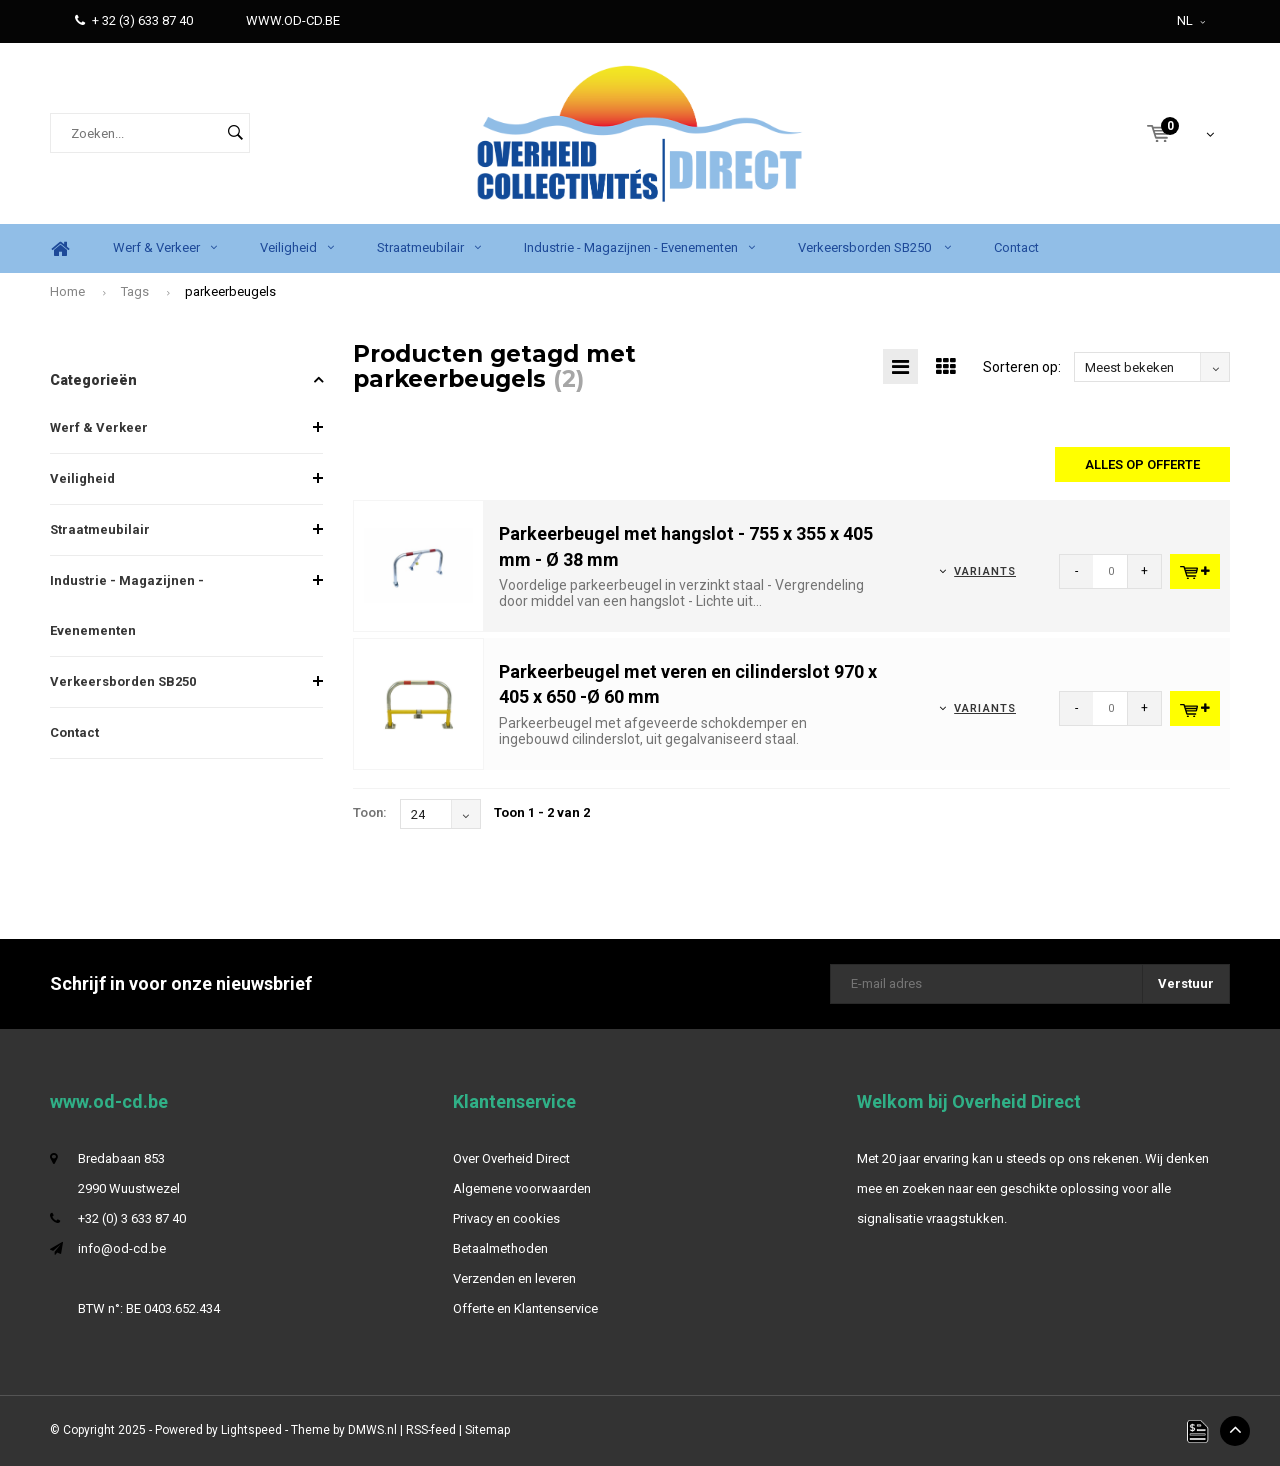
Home (60, 248)
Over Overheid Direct (511, 1158)
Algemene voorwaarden (522, 1188)
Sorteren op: (1022, 367)
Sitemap (487, 1430)
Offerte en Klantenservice (525, 1308)
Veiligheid (297, 247)
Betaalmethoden (500, 1248)
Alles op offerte (1142, 464)
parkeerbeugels (230, 291)
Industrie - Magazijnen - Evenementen (639, 247)
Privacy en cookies (506, 1218)
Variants (985, 571)
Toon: (370, 812)
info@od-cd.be (122, 1248)
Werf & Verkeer (165, 247)
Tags (135, 291)
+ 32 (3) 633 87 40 (134, 20)
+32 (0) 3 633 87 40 (132, 1218)
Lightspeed (251, 1430)
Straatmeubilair (429, 247)
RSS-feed (431, 1430)
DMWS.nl (372, 1430)
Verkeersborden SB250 (874, 247)
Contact (1016, 247)
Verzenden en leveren (514, 1278)
